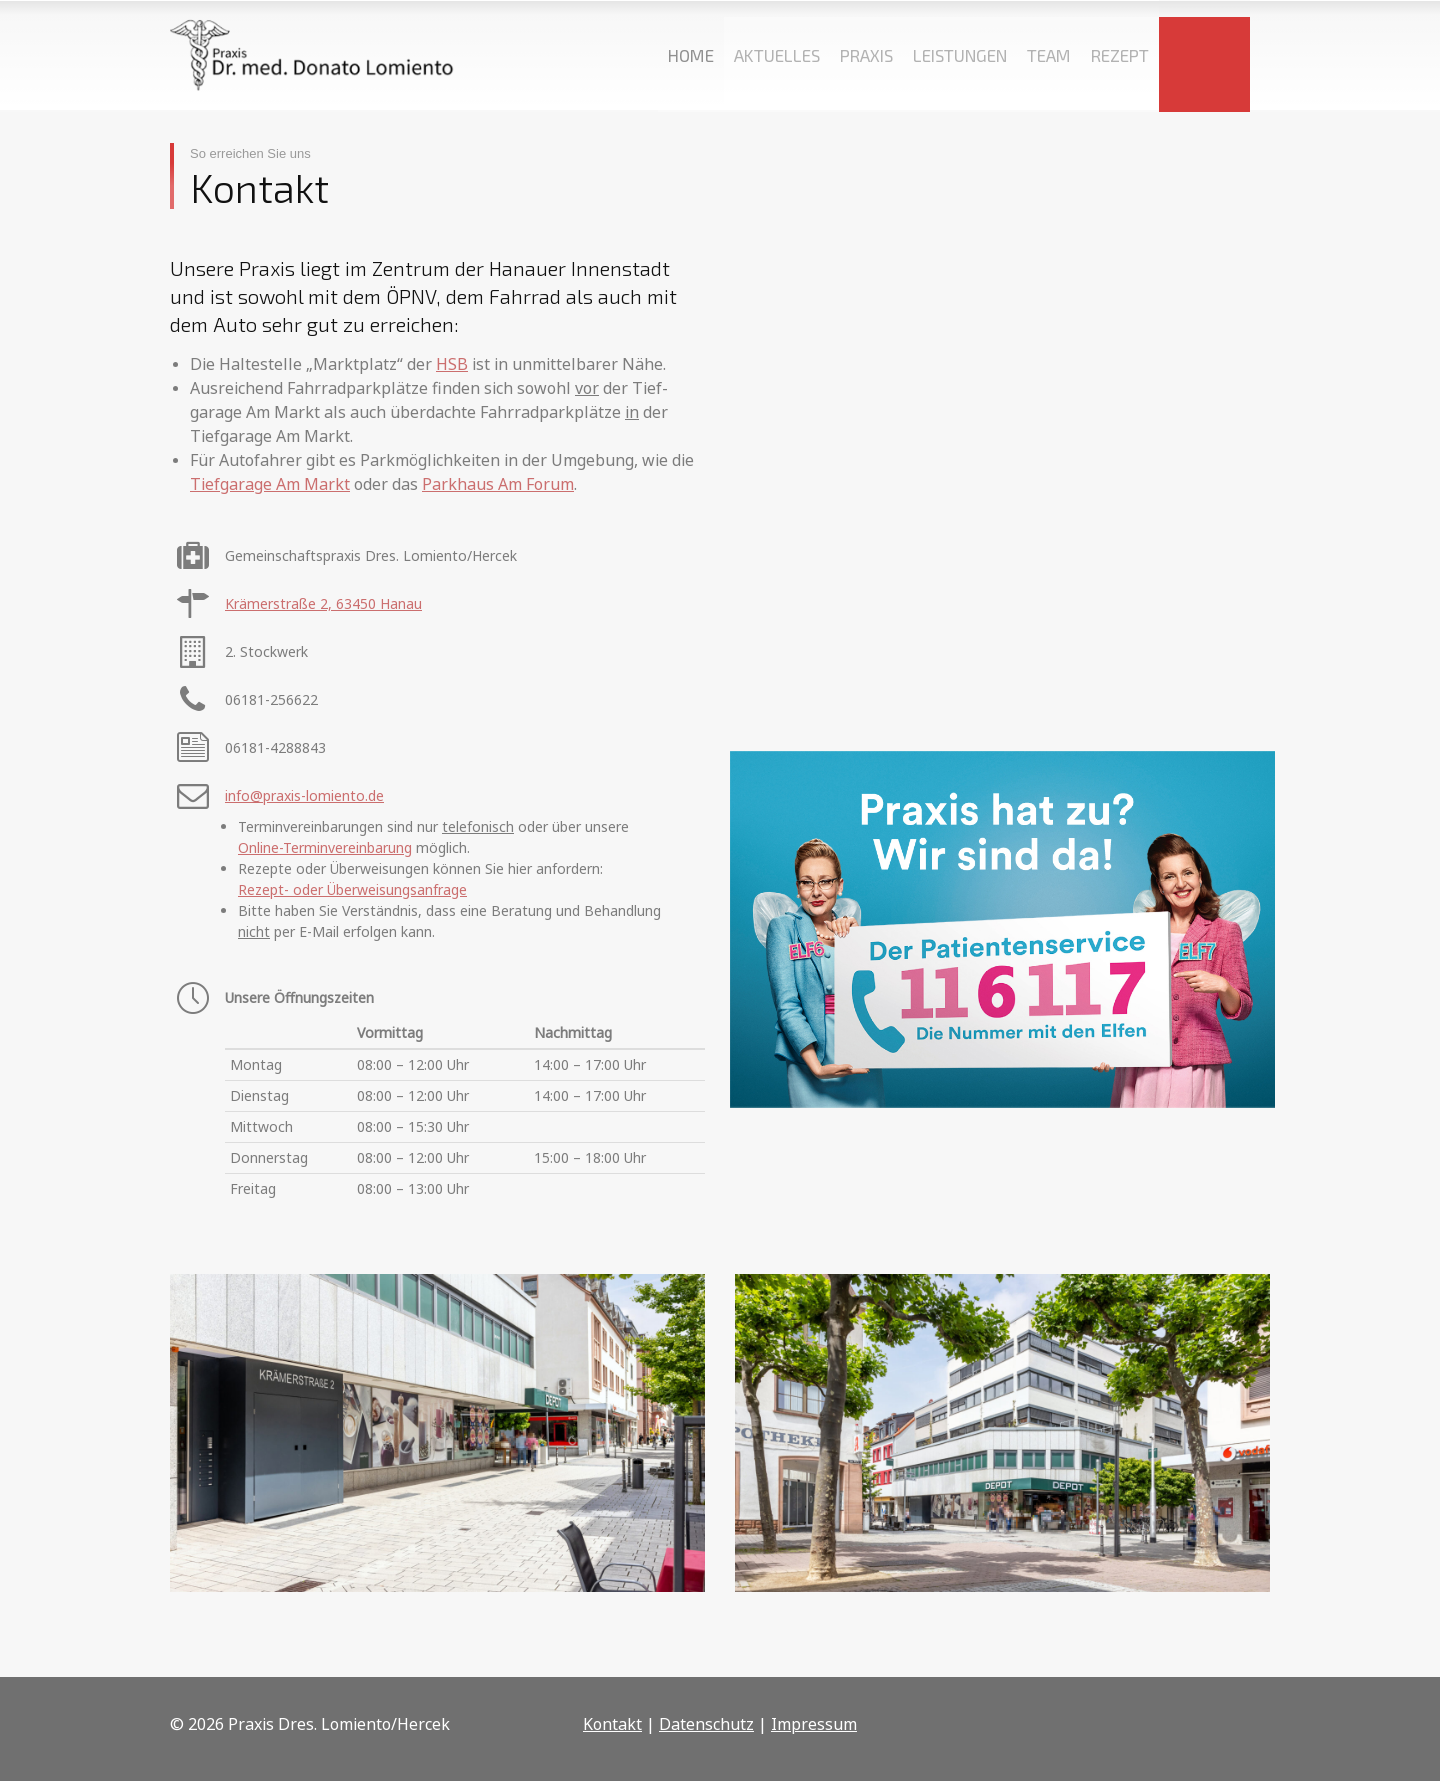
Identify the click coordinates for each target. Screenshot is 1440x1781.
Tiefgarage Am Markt (270, 484)
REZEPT (1120, 55)
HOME (691, 55)
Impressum (814, 1724)
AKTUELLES (777, 55)
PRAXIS (866, 55)
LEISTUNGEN (960, 55)
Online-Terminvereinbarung (325, 847)
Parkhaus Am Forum (498, 484)
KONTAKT (1204, 55)
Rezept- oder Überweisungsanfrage (352, 889)
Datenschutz (706, 1724)
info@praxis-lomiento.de (304, 795)
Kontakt (612, 1724)
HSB (452, 364)
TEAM (1049, 55)
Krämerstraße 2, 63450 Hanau (323, 603)
